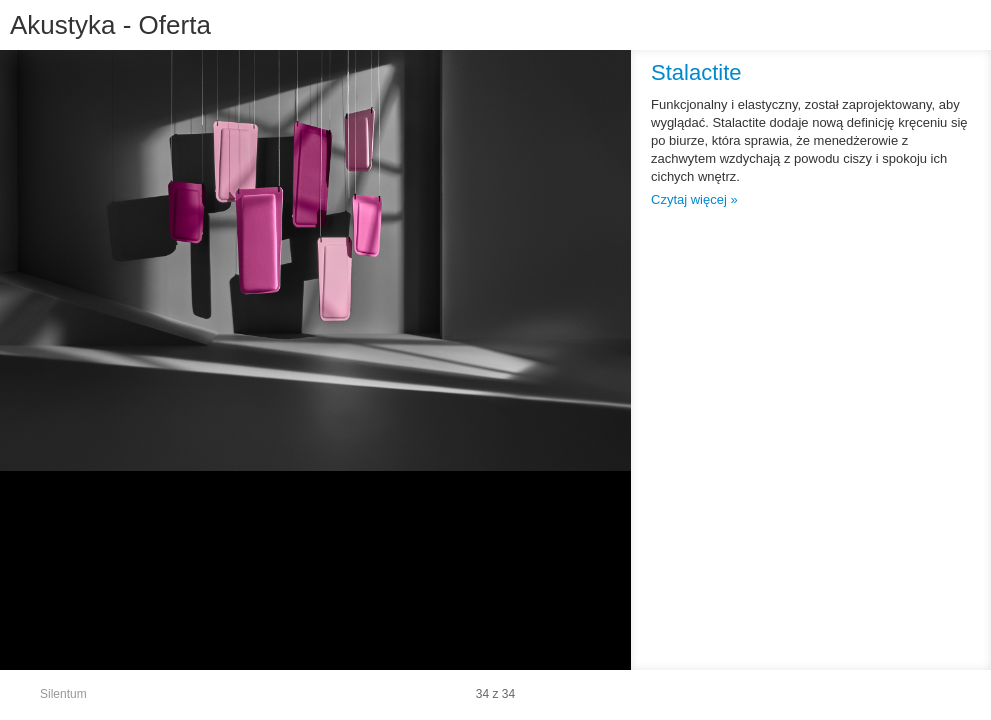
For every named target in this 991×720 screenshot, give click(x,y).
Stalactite (696, 72)
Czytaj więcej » (694, 199)
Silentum (63, 694)
